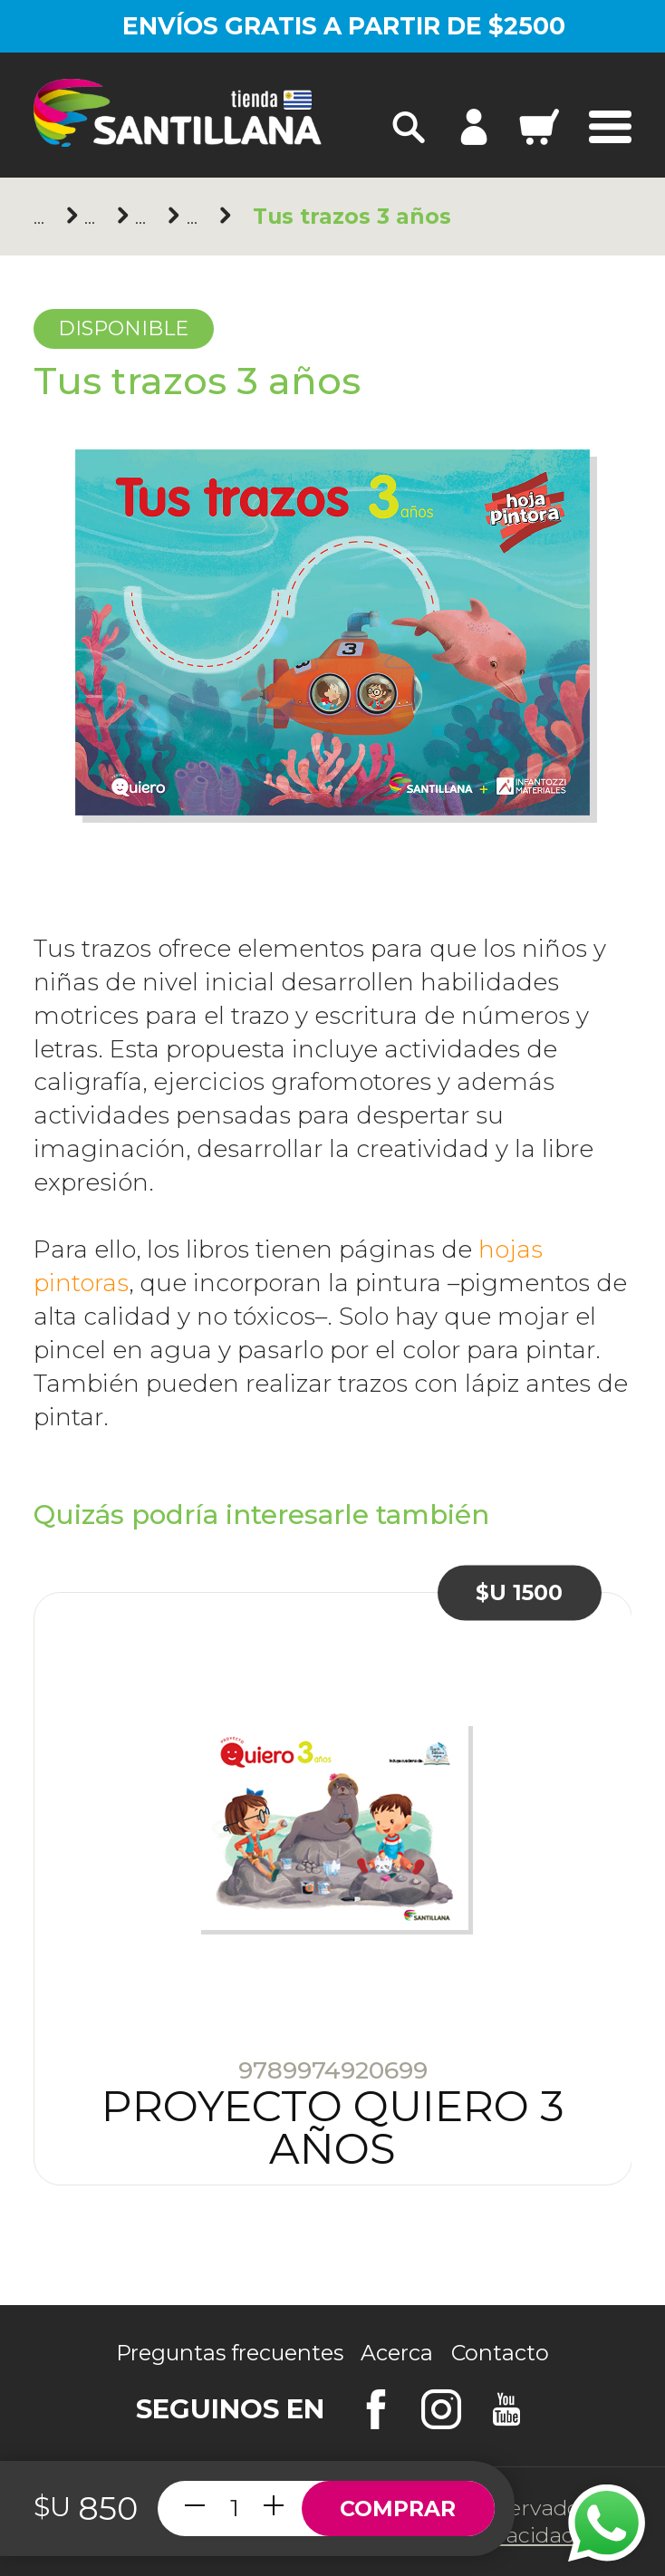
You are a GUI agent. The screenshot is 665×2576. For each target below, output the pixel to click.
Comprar (398, 2508)
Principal (44, 216)
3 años (197, 216)
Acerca (397, 2352)
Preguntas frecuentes (229, 2352)
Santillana (94, 216)
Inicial (145, 216)
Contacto (500, 2352)
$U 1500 (519, 1592)
